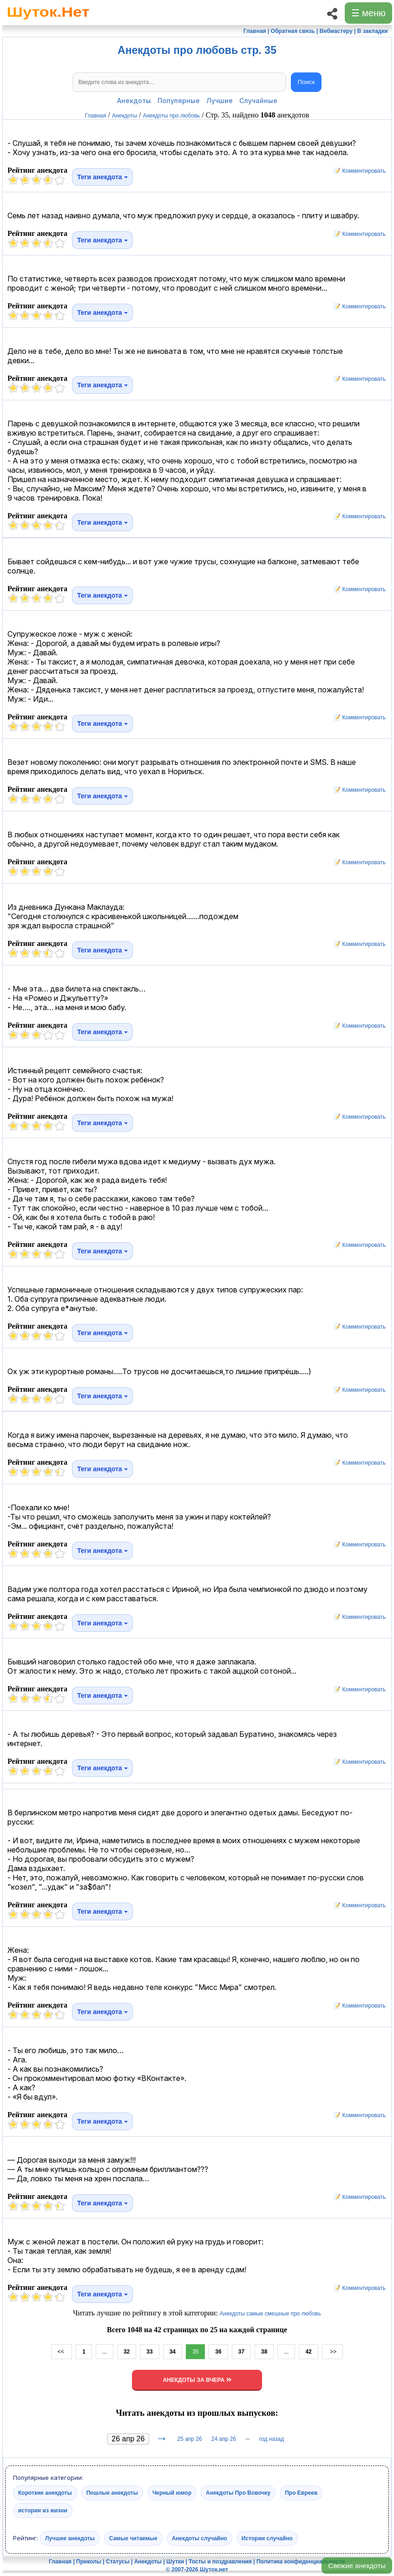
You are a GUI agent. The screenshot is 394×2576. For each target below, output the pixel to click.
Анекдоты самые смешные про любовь (270, 2313)
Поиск (306, 81)
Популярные (179, 100)
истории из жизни (42, 2510)
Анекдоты (134, 100)
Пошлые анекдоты (112, 2492)
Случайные (258, 100)
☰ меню (368, 13)
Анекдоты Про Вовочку (238, 2492)
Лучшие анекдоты (70, 2538)
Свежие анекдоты (357, 2565)
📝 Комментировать (357, 171)
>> (332, 2351)
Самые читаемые (133, 2538)
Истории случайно (267, 2538)
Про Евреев (301, 2492)
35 (195, 2351)
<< (62, 2351)
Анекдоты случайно (199, 2538)
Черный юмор (171, 2492)
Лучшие (219, 100)
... (104, 2351)
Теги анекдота (102, 177)
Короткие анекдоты (45, 2492)
